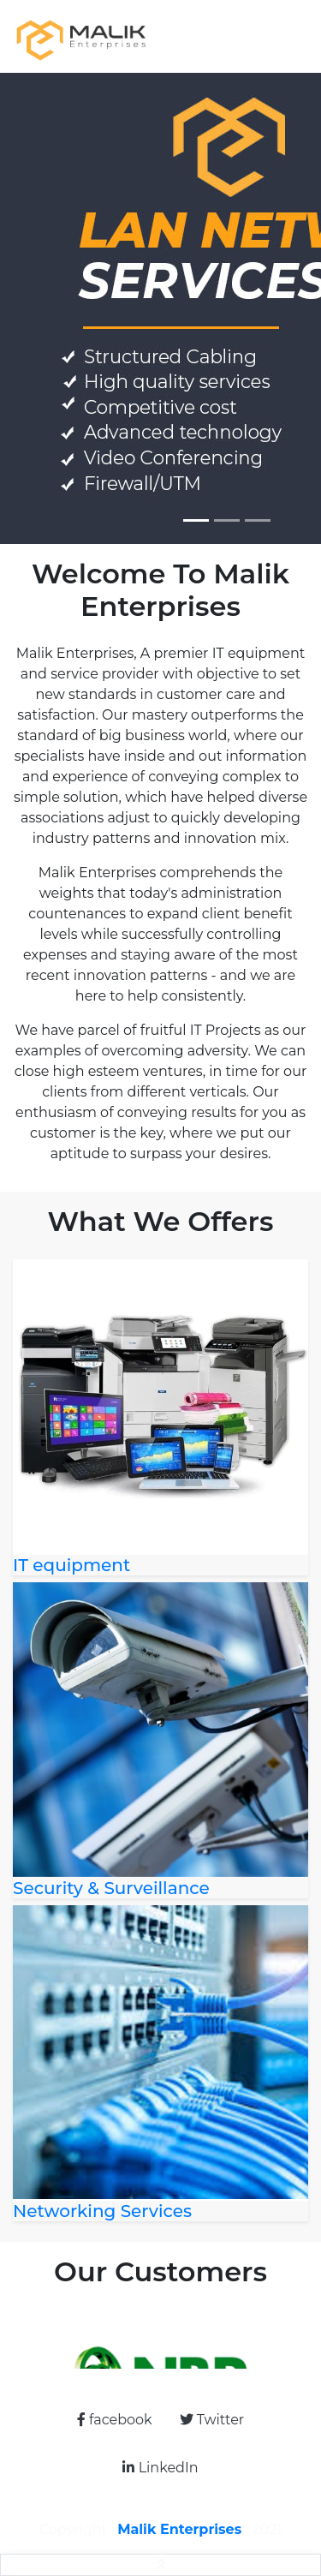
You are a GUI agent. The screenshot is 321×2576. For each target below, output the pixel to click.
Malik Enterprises (181, 2529)
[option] (160, 2339)
